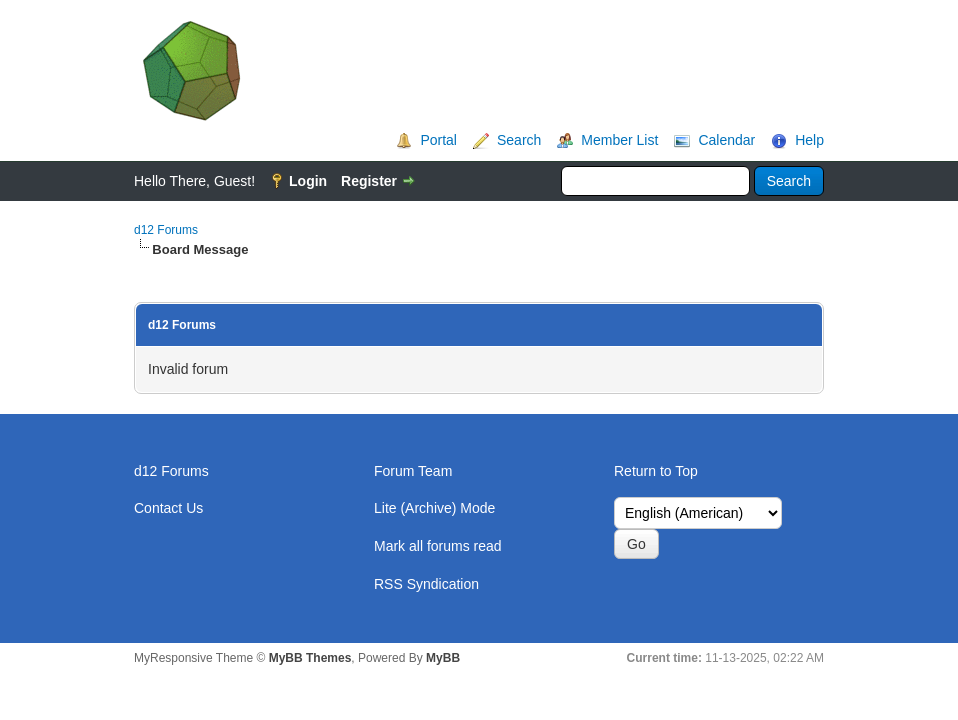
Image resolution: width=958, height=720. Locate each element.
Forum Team (413, 471)
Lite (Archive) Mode (434, 508)
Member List (619, 140)
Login (308, 181)
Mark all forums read (438, 546)
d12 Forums (166, 230)
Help (809, 140)
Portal (438, 140)
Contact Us (168, 508)
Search (519, 140)
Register (369, 181)
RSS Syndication (426, 584)
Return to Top (656, 471)
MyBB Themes (310, 658)
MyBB (443, 658)
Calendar (726, 140)
